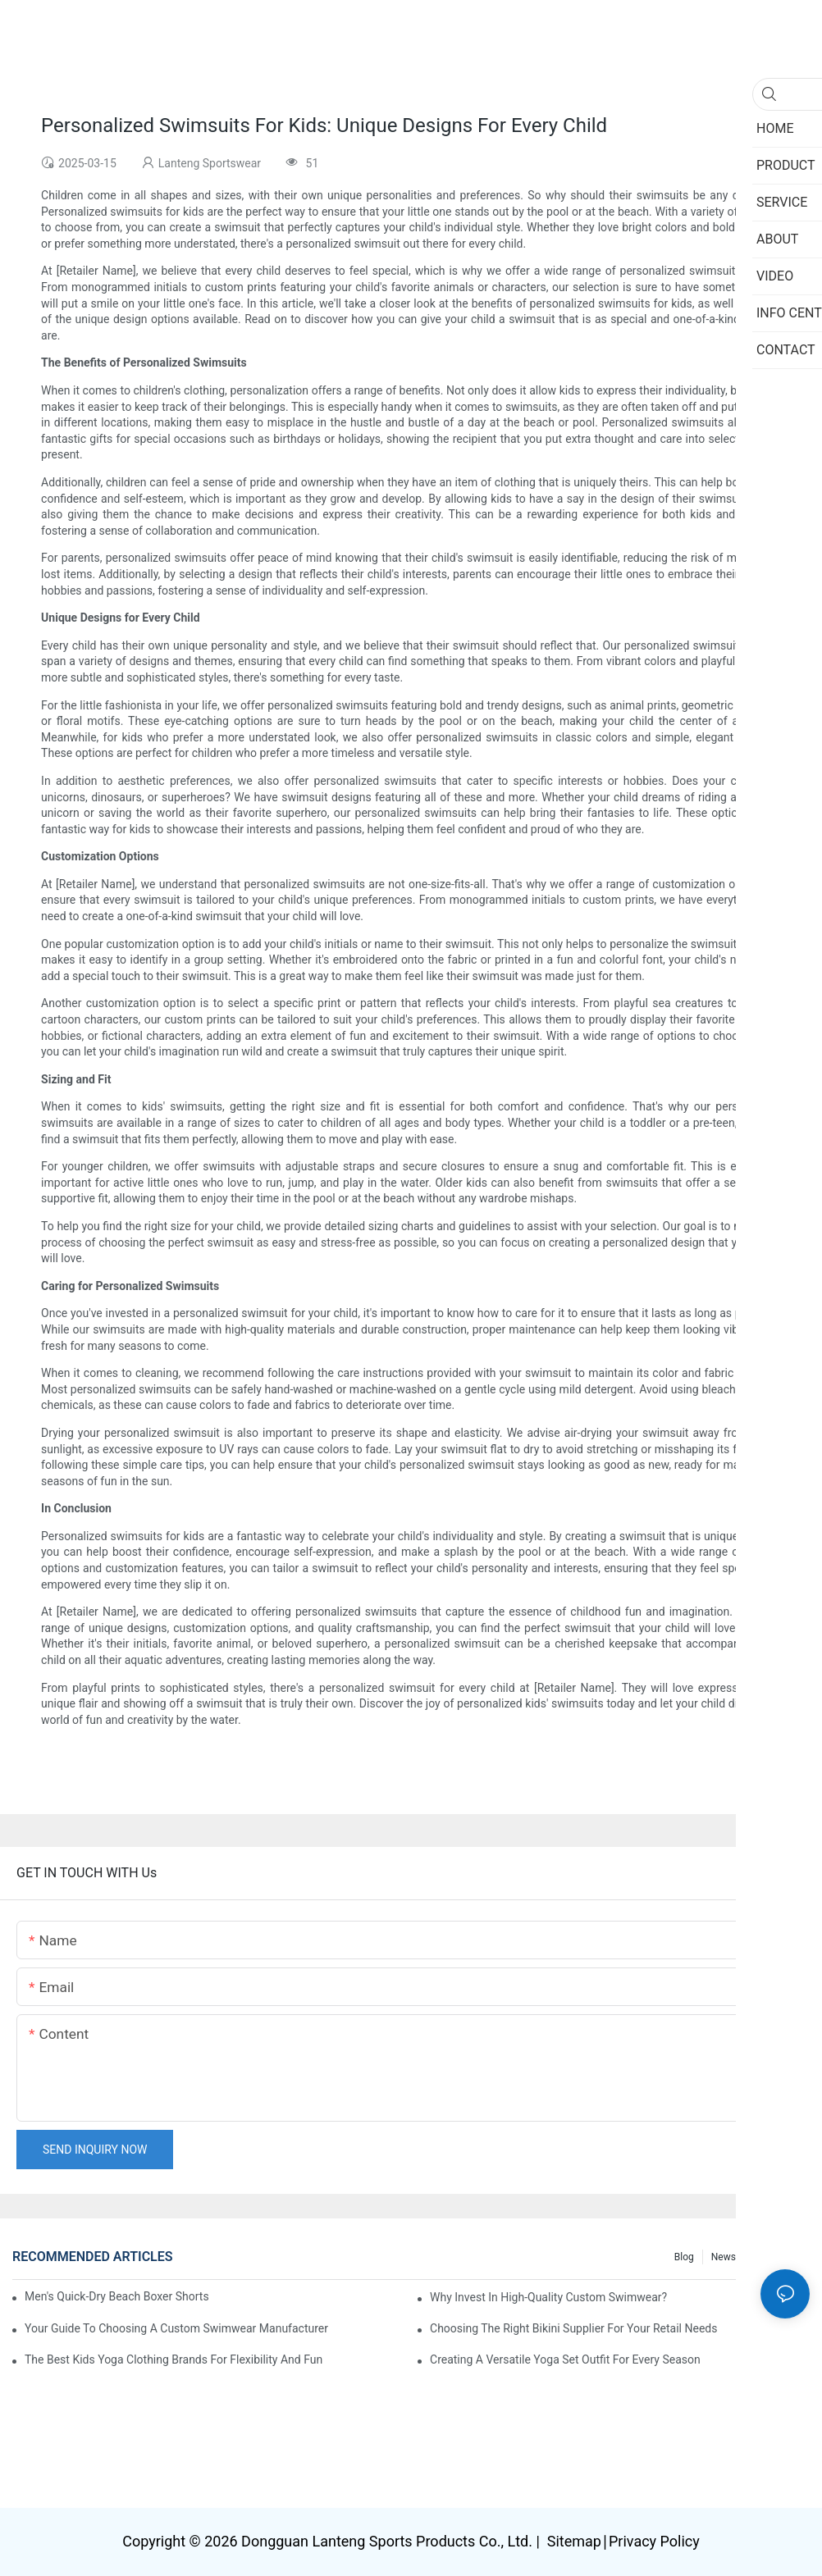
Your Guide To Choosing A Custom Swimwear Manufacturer (176, 2328)
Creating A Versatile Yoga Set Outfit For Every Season (565, 2359)
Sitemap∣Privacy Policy (621, 2541)
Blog (684, 2257)
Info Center (777, 2257)
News (723, 2257)
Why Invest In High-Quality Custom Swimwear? (548, 2297)
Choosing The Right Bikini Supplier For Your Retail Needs (573, 2328)
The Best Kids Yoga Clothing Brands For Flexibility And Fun (173, 2359)
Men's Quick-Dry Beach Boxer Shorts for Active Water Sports (116, 2296)
